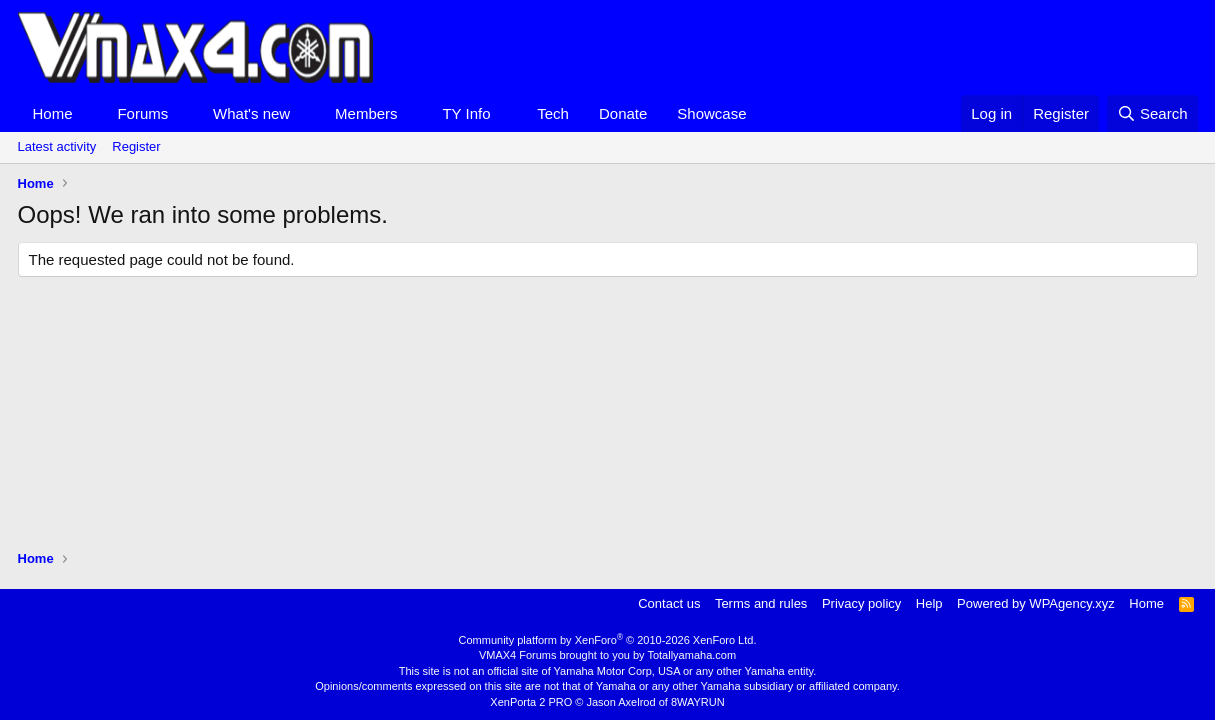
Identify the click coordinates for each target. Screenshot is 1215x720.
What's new (251, 113)
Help (929, 603)
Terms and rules (761, 603)
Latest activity (57, 146)
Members (366, 113)
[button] (88, 113)
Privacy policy (861, 603)
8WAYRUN (698, 702)
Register (136, 146)
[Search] (1152, 113)
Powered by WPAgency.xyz (1036, 603)
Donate (623, 113)
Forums (142, 113)
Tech (553, 113)
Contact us (669, 603)
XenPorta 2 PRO (531, 702)
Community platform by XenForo (608, 640)
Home (53, 113)
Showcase (711, 113)
